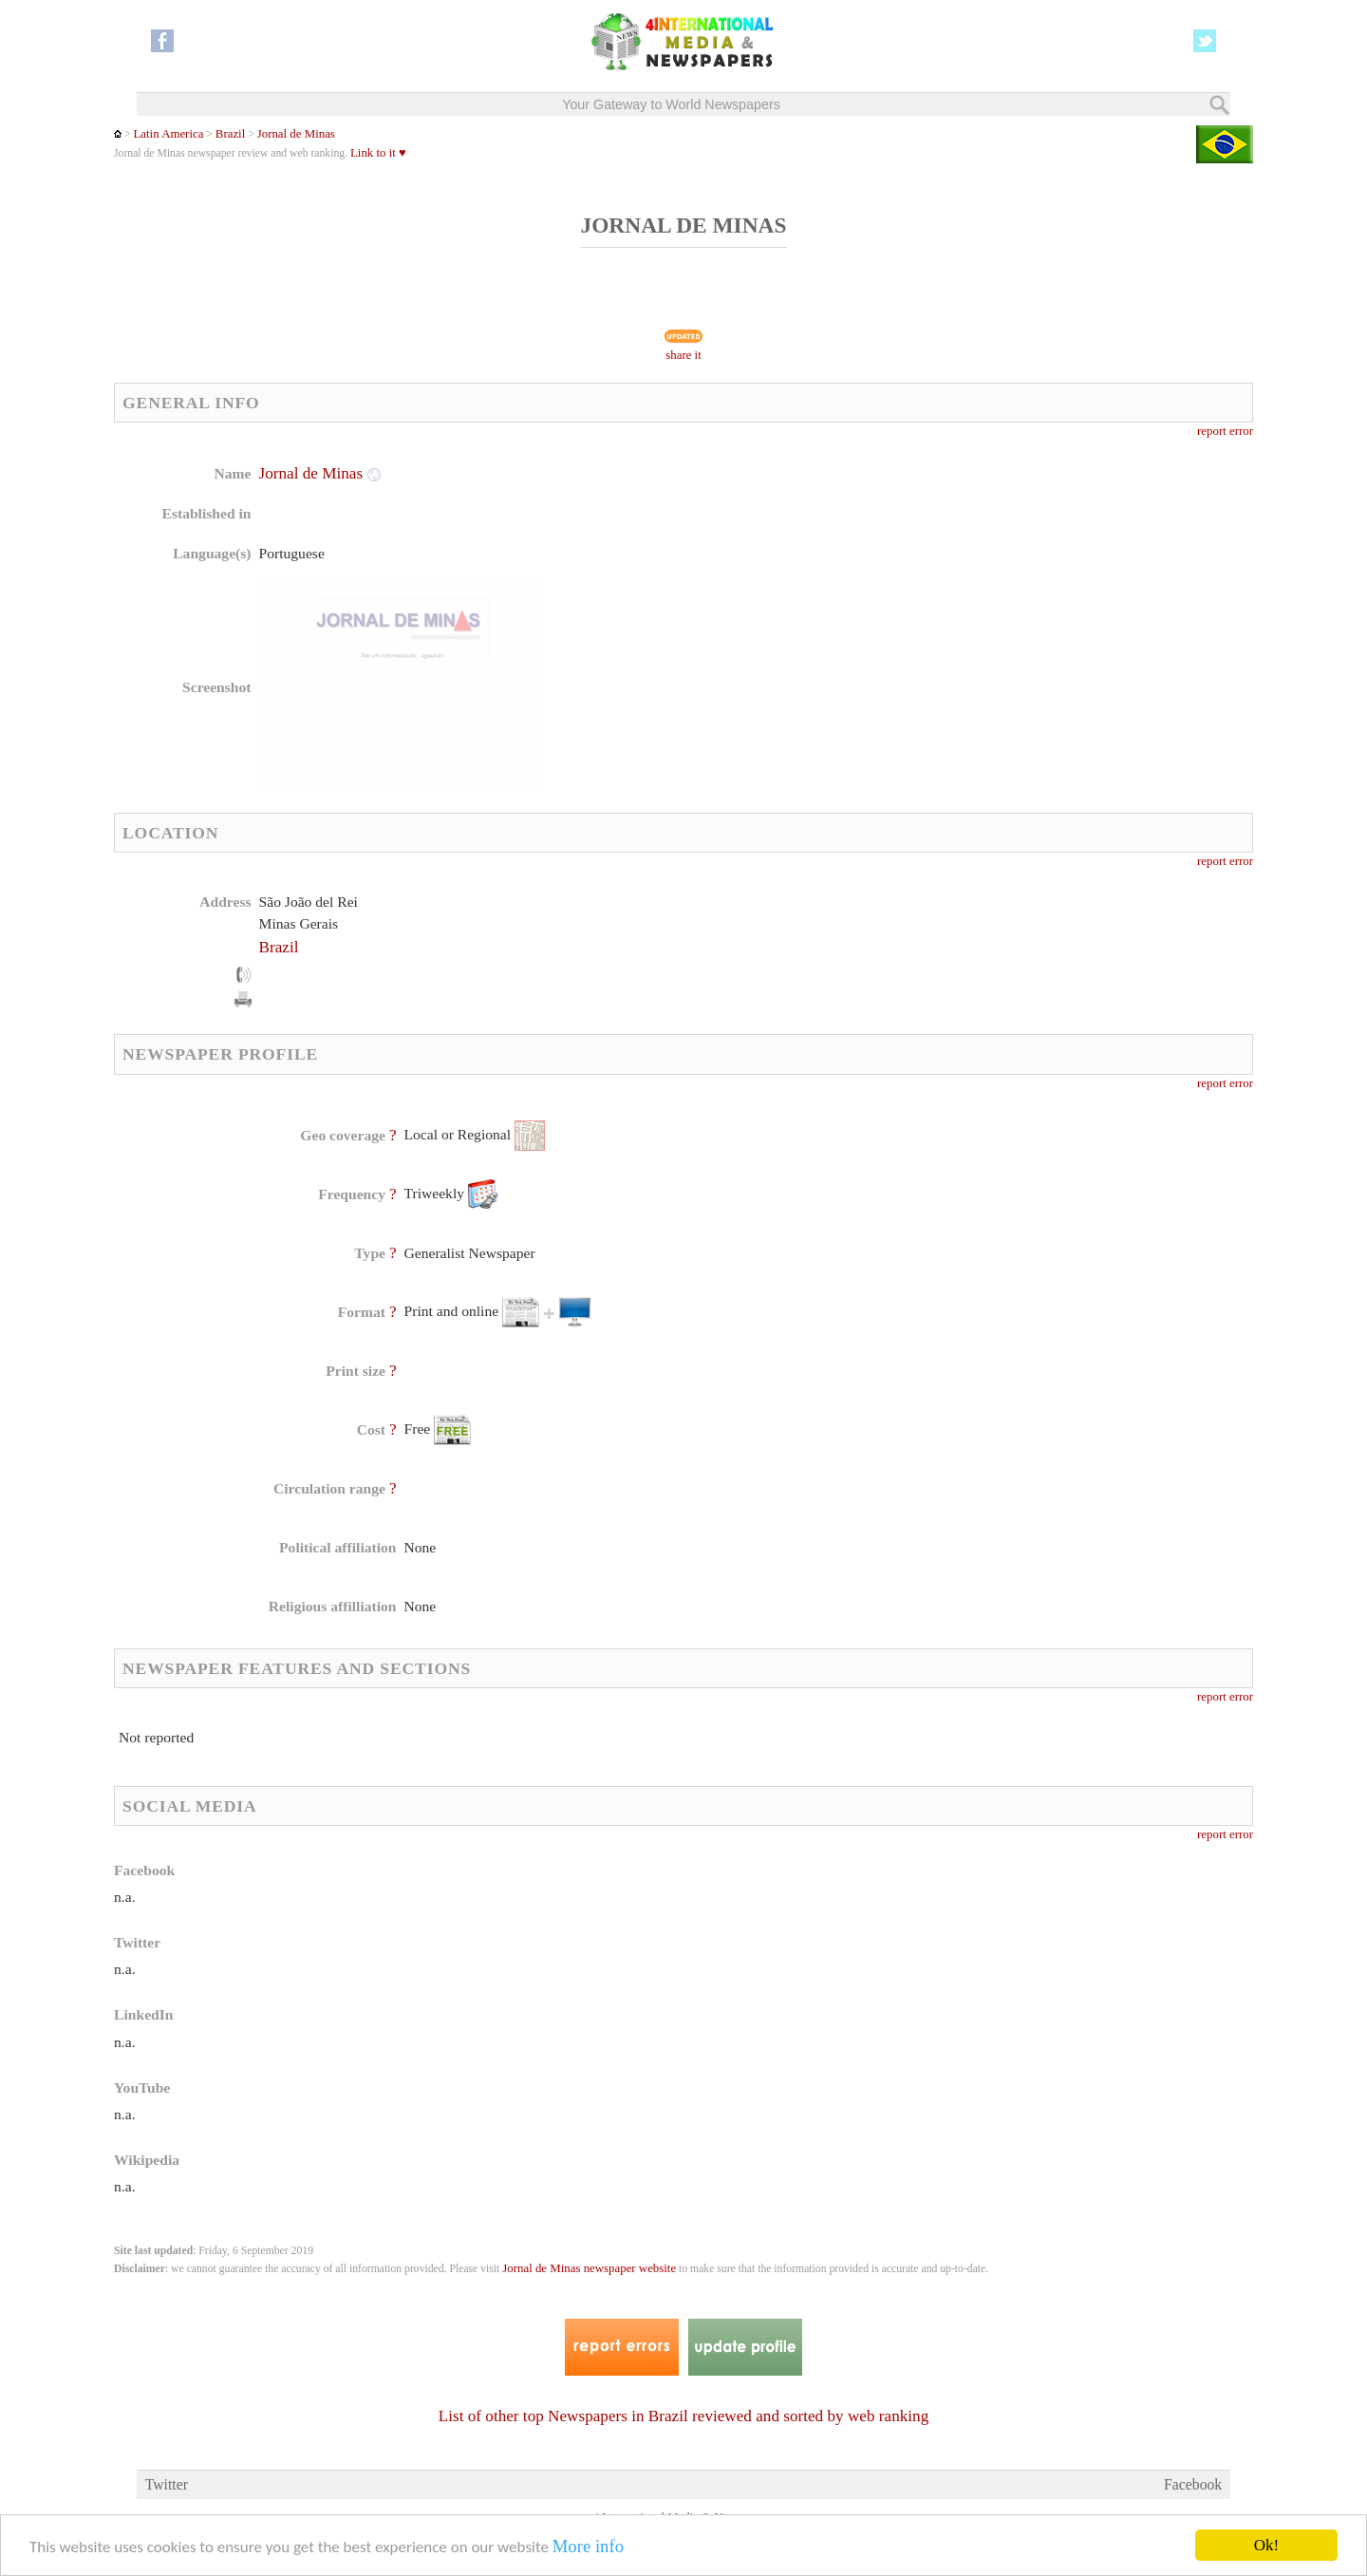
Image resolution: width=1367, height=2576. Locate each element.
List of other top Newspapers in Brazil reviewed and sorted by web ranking (683, 2416)
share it (683, 355)
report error (1225, 431)
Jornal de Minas (296, 134)
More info (588, 2547)
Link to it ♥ (378, 153)
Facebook (1193, 2484)
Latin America (168, 134)
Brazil (230, 134)
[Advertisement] (834, 584)
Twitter (166, 2484)
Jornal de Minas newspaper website (589, 2268)
